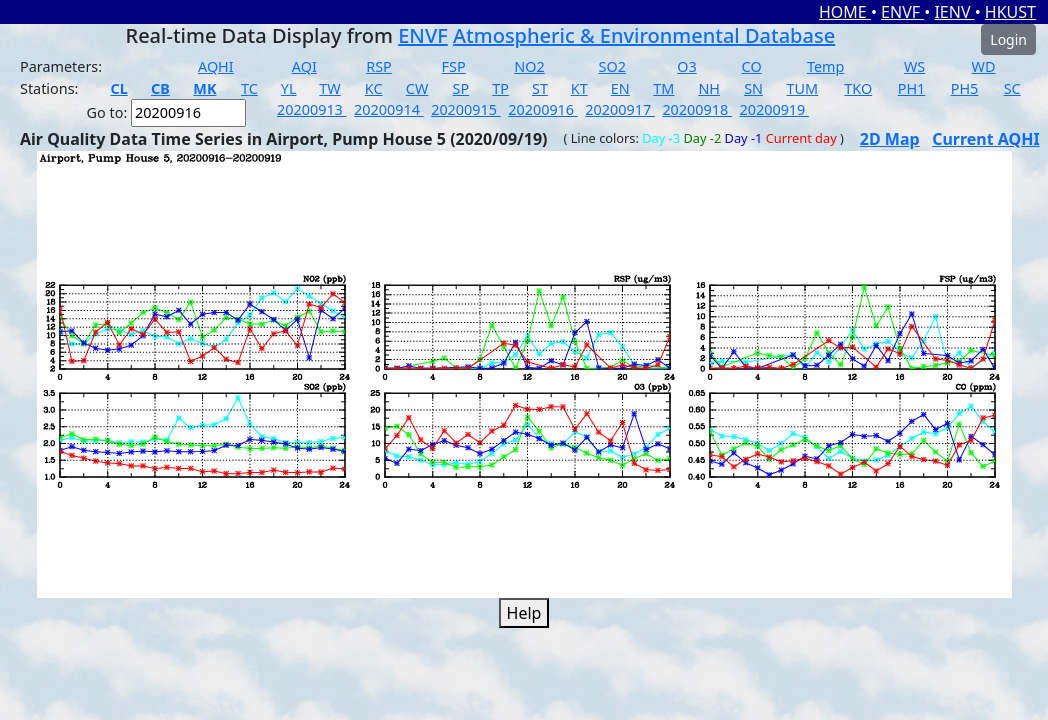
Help (524, 613)
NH (709, 88)
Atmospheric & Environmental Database (644, 35)
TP (500, 88)
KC (374, 88)
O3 (686, 66)
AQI (304, 66)
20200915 (466, 109)
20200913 (312, 109)
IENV (954, 12)
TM (663, 88)
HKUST (1010, 12)
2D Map (890, 139)
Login (1008, 39)
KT (579, 88)
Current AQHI (986, 139)
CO (752, 66)
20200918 (697, 109)
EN (620, 88)
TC (249, 88)
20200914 (389, 109)
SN (753, 88)
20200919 (774, 109)
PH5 (965, 88)
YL (289, 88)
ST (540, 88)
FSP (454, 66)
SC (1012, 88)
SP (461, 88)
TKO (858, 88)
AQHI (216, 66)
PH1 (912, 88)
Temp (825, 66)
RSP (379, 66)
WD (984, 66)
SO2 (612, 66)
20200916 (543, 109)
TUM (803, 88)
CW (417, 88)
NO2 (529, 66)
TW (329, 88)
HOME (845, 12)
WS (914, 66)
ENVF (902, 12)
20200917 (620, 109)
